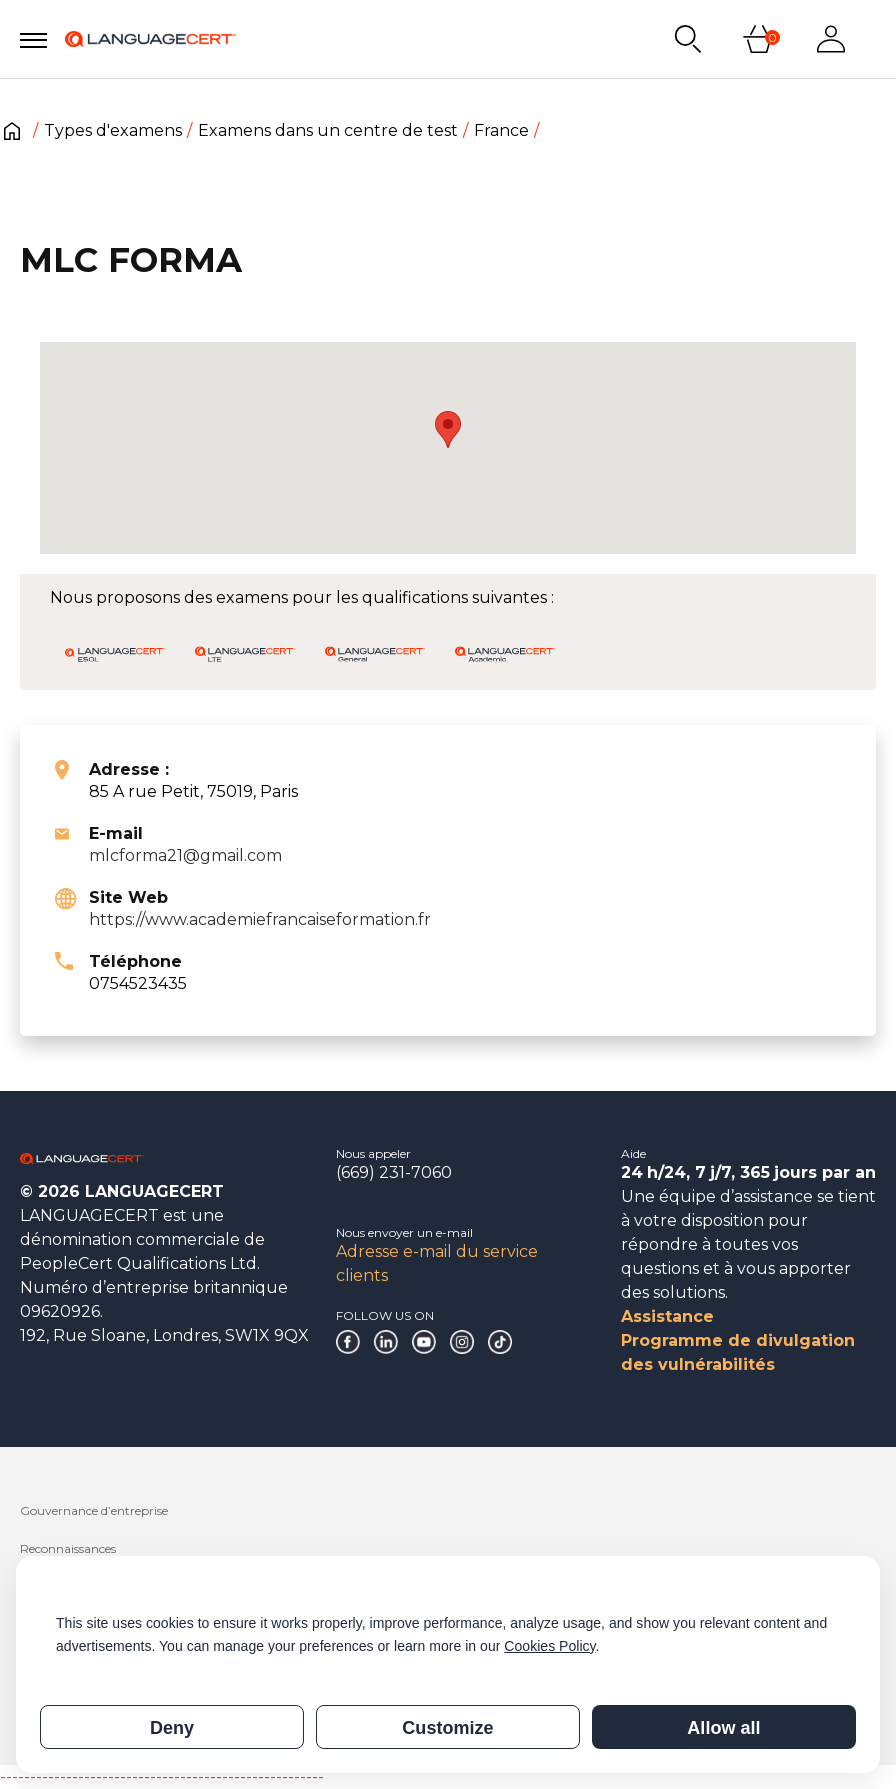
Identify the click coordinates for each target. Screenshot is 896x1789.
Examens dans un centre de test (328, 130)
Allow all (723, 1728)
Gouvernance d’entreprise (94, 1510)
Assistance (667, 1316)
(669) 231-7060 (394, 1172)
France (501, 130)
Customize (447, 1728)
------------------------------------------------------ (162, 1776)
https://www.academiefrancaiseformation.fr (260, 919)
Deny (172, 1728)
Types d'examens (113, 130)
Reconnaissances (68, 1548)
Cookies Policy (549, 1646)
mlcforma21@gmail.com (185, 855)
